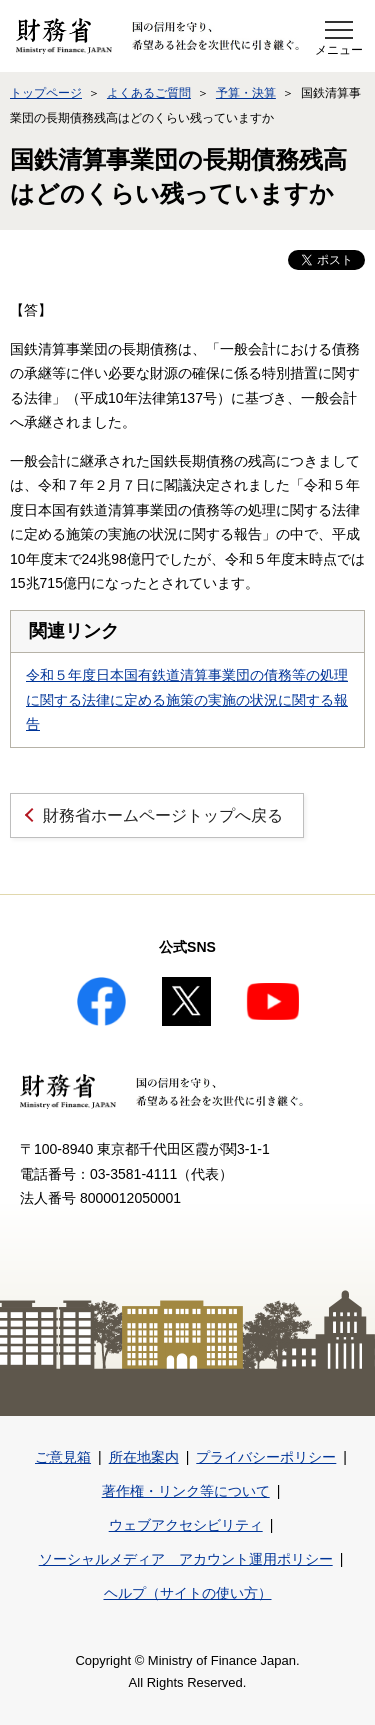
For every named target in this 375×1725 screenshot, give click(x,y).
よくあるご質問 (149, 93)
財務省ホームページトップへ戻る (163, 815)
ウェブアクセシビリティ (186, 1525)
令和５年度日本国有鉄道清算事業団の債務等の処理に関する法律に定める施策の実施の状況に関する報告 (187, 699)
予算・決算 (246, 93)
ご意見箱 (63, 1457)
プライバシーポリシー (266, 1457)
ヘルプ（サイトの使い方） (188, 1593)
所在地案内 (144, 1457)
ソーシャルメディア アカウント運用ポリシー (186, 1559)
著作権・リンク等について (186, 1491)
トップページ (46, 93)
